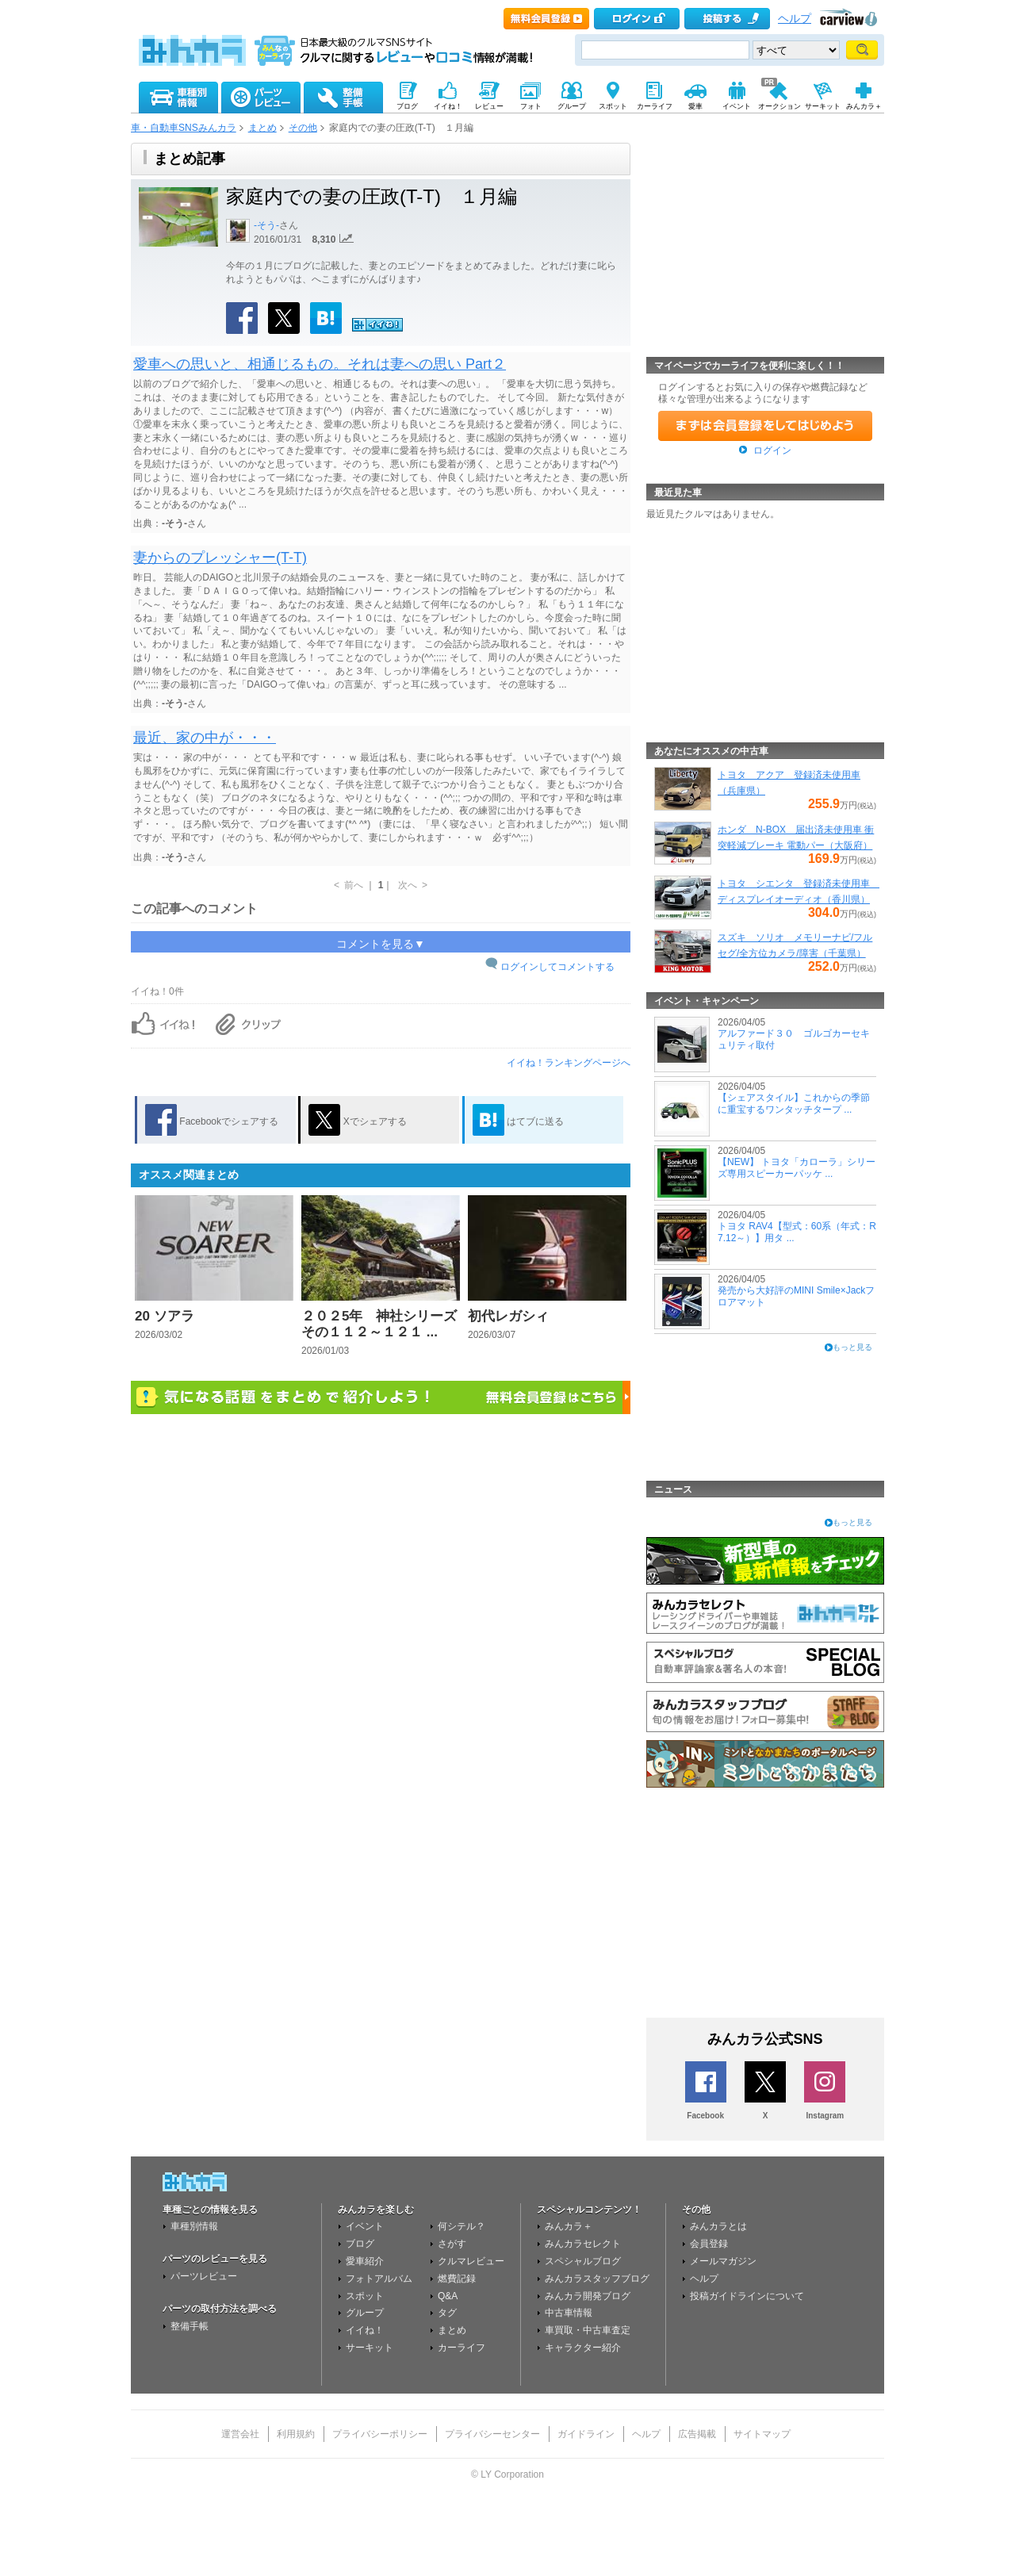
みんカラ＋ (568, 2226)
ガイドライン (586, 2434)
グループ (365, 2312)
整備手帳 (189, 2326)
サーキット (369, 2347)
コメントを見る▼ (380, 943)
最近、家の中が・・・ (204, 738)
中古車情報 (568, 2312)
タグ (447, 2312)
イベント (365, 2226)
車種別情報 (194, 2226)
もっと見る (852, 1347)
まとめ (262, 127)
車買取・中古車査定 (587, 2330)
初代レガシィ (508, 1316)
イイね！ (365, 2330)
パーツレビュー (203, 2276)
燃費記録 (457, 2278)
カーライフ (461, 2347)
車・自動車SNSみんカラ (183, 127)
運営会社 (240, 2434)
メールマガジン (723, 2261)
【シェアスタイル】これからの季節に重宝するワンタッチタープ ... (794, 1103)
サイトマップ (762, 2434)
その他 (303, 127)
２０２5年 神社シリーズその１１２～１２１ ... (379, 1324)
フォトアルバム (379, 2278)
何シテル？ (461, 2226)
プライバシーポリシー (379, 2434)
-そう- (266, 225)
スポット (365, 2296)
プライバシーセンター (492, 2434)
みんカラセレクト (583, 2243)
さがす (452, 2243)
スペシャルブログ (583, 2261)
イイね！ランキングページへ (568, 1062)
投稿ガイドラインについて (747, 2296)
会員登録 (709, 2243)
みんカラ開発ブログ (587, 2296)
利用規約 (296, 2434)
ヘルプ (794, 19)
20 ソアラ (164, 1316)
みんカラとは (718, 2226)
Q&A (448, 2296)
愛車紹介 (365, 2261)
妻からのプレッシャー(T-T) (220, 557)
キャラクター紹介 (583, 2347)
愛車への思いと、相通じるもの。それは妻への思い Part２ (319, 364)
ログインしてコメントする (557, 966)
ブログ (360, 2243)
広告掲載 (697, 2434)
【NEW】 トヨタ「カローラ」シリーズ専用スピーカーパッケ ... (796, 1167)
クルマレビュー (471, 2261)
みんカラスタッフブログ (597, 2278)
